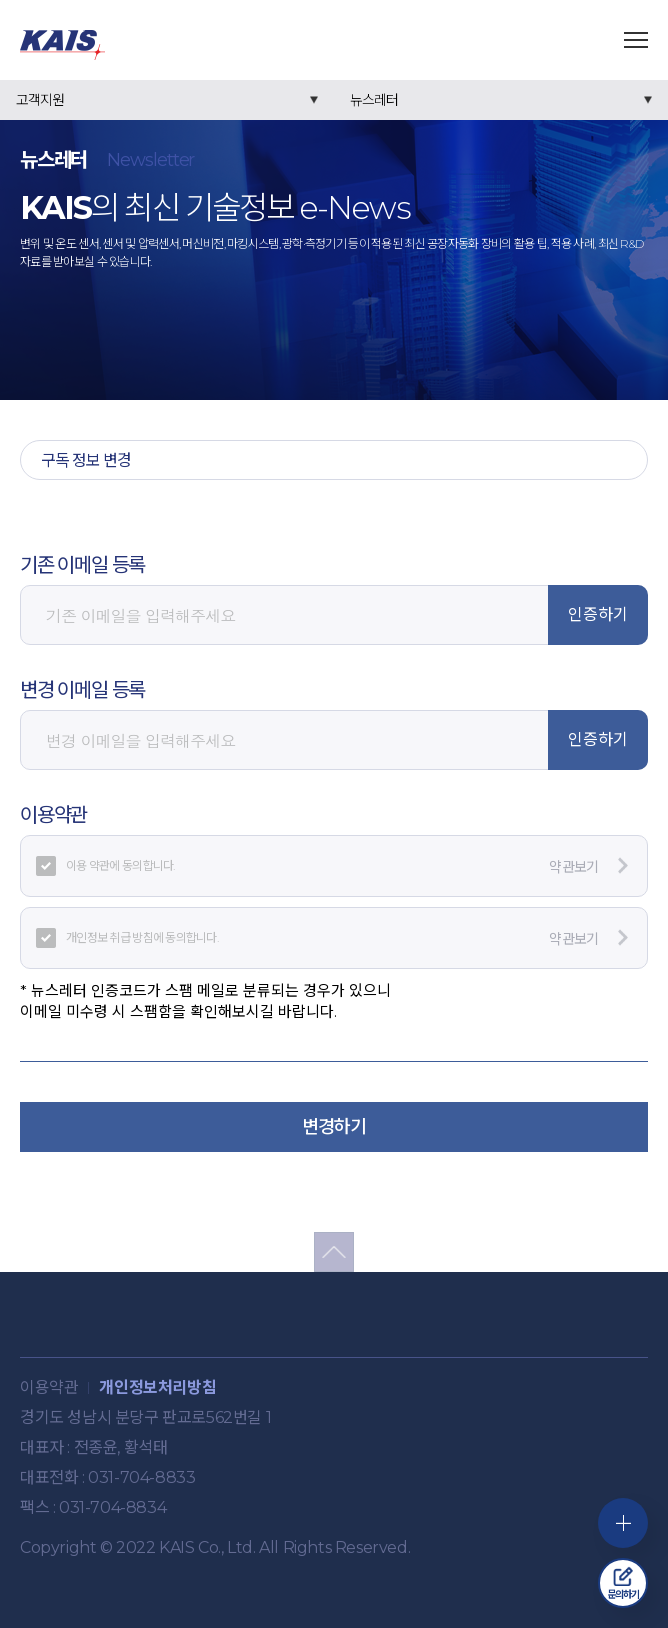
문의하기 (623, 1583)
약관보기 (588, 866)
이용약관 (49, 1387)
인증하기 (598, 614)
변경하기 (334, 1127)
